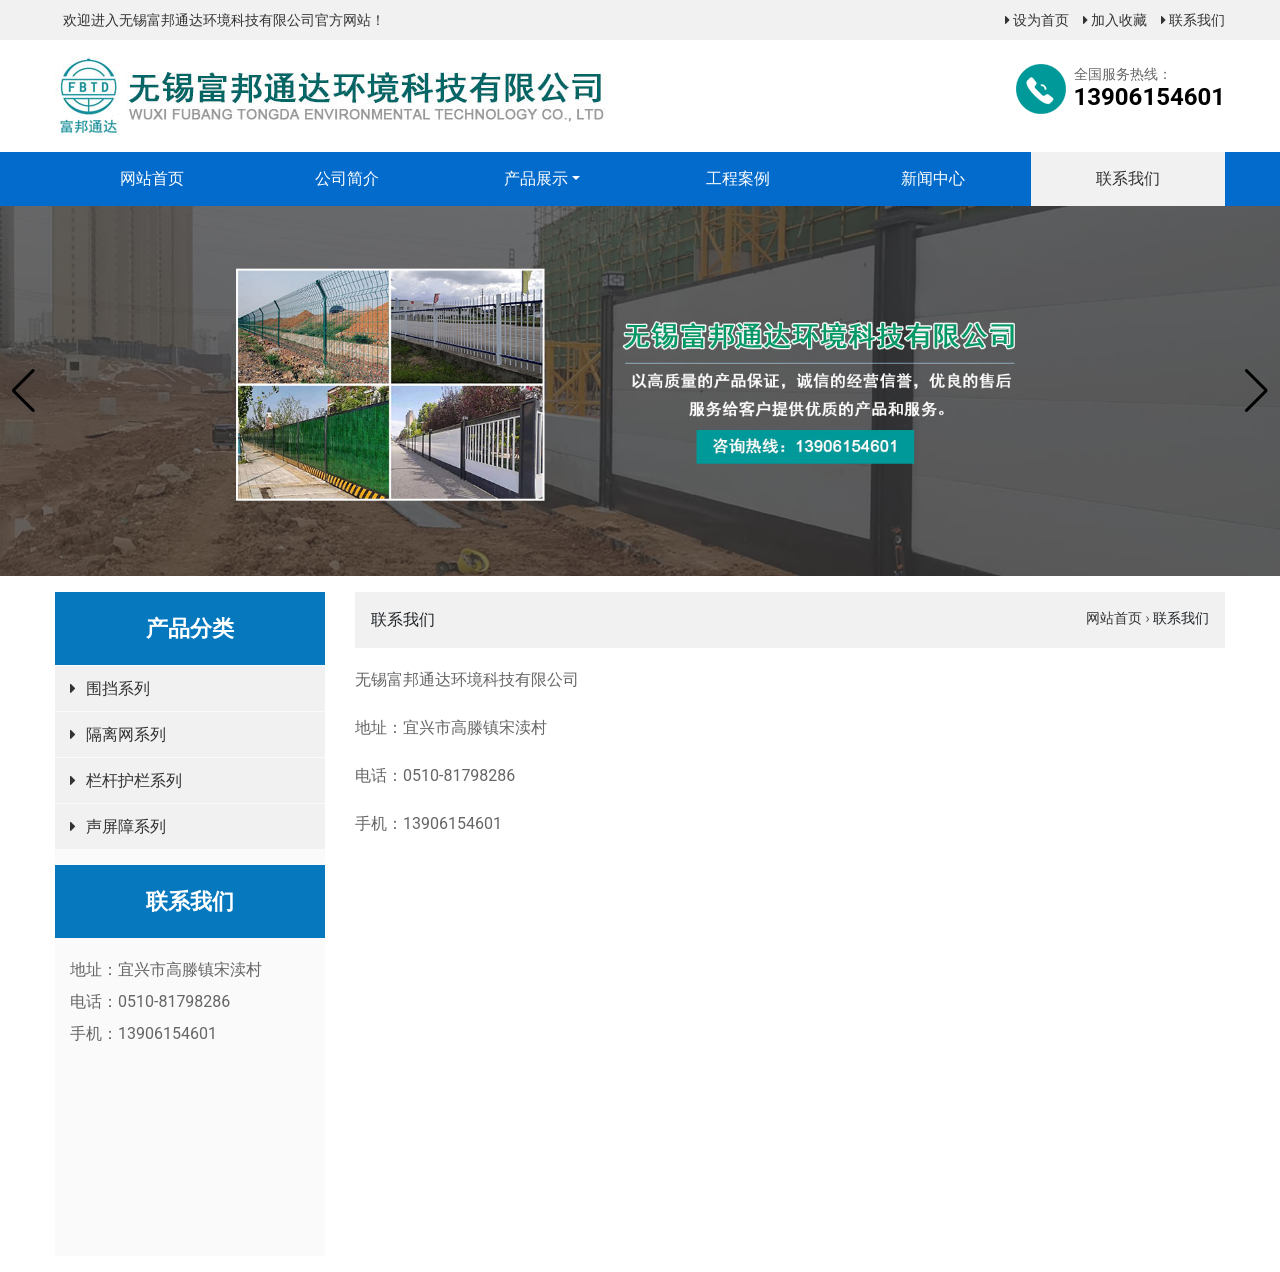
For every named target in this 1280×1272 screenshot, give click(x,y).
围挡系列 (118, 688)
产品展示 (536, 178)
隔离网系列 (126, 734)
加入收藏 (1115, 20)
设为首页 (1037, 20)
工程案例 (738, 178)
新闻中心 (933, 178)
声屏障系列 (126, 826)
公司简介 (347, 178)
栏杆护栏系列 (134, 780)
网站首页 (152, 178)
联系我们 (1193, 20)
